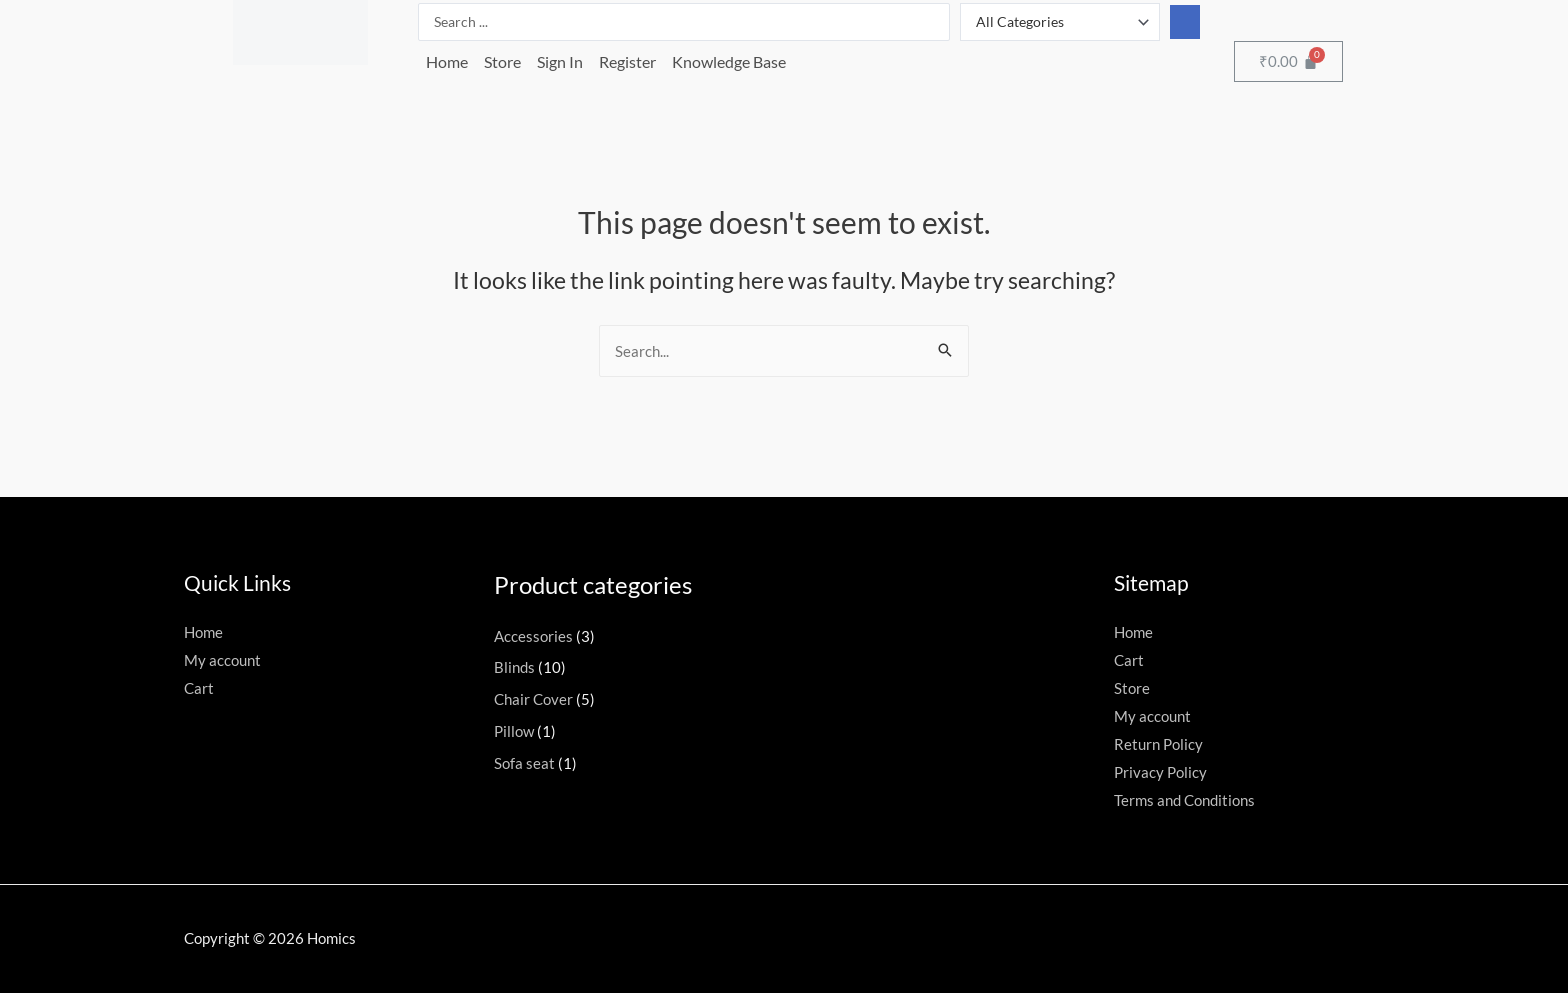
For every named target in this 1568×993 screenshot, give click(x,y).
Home (447, 61)
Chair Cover (533, 699)
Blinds (514, 667)
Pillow (514, 731)
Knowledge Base (729, 61)
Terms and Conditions (1184, 800)
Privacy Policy (1160, 772)
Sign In (560, 61)
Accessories (533, 636)
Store (502, 61)
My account (222, 660)
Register (627, 61)
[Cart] (1288, 61)
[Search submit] (1185, 22)
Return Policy (1158, 744)
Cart (199, 688)
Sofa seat (524, 763)
